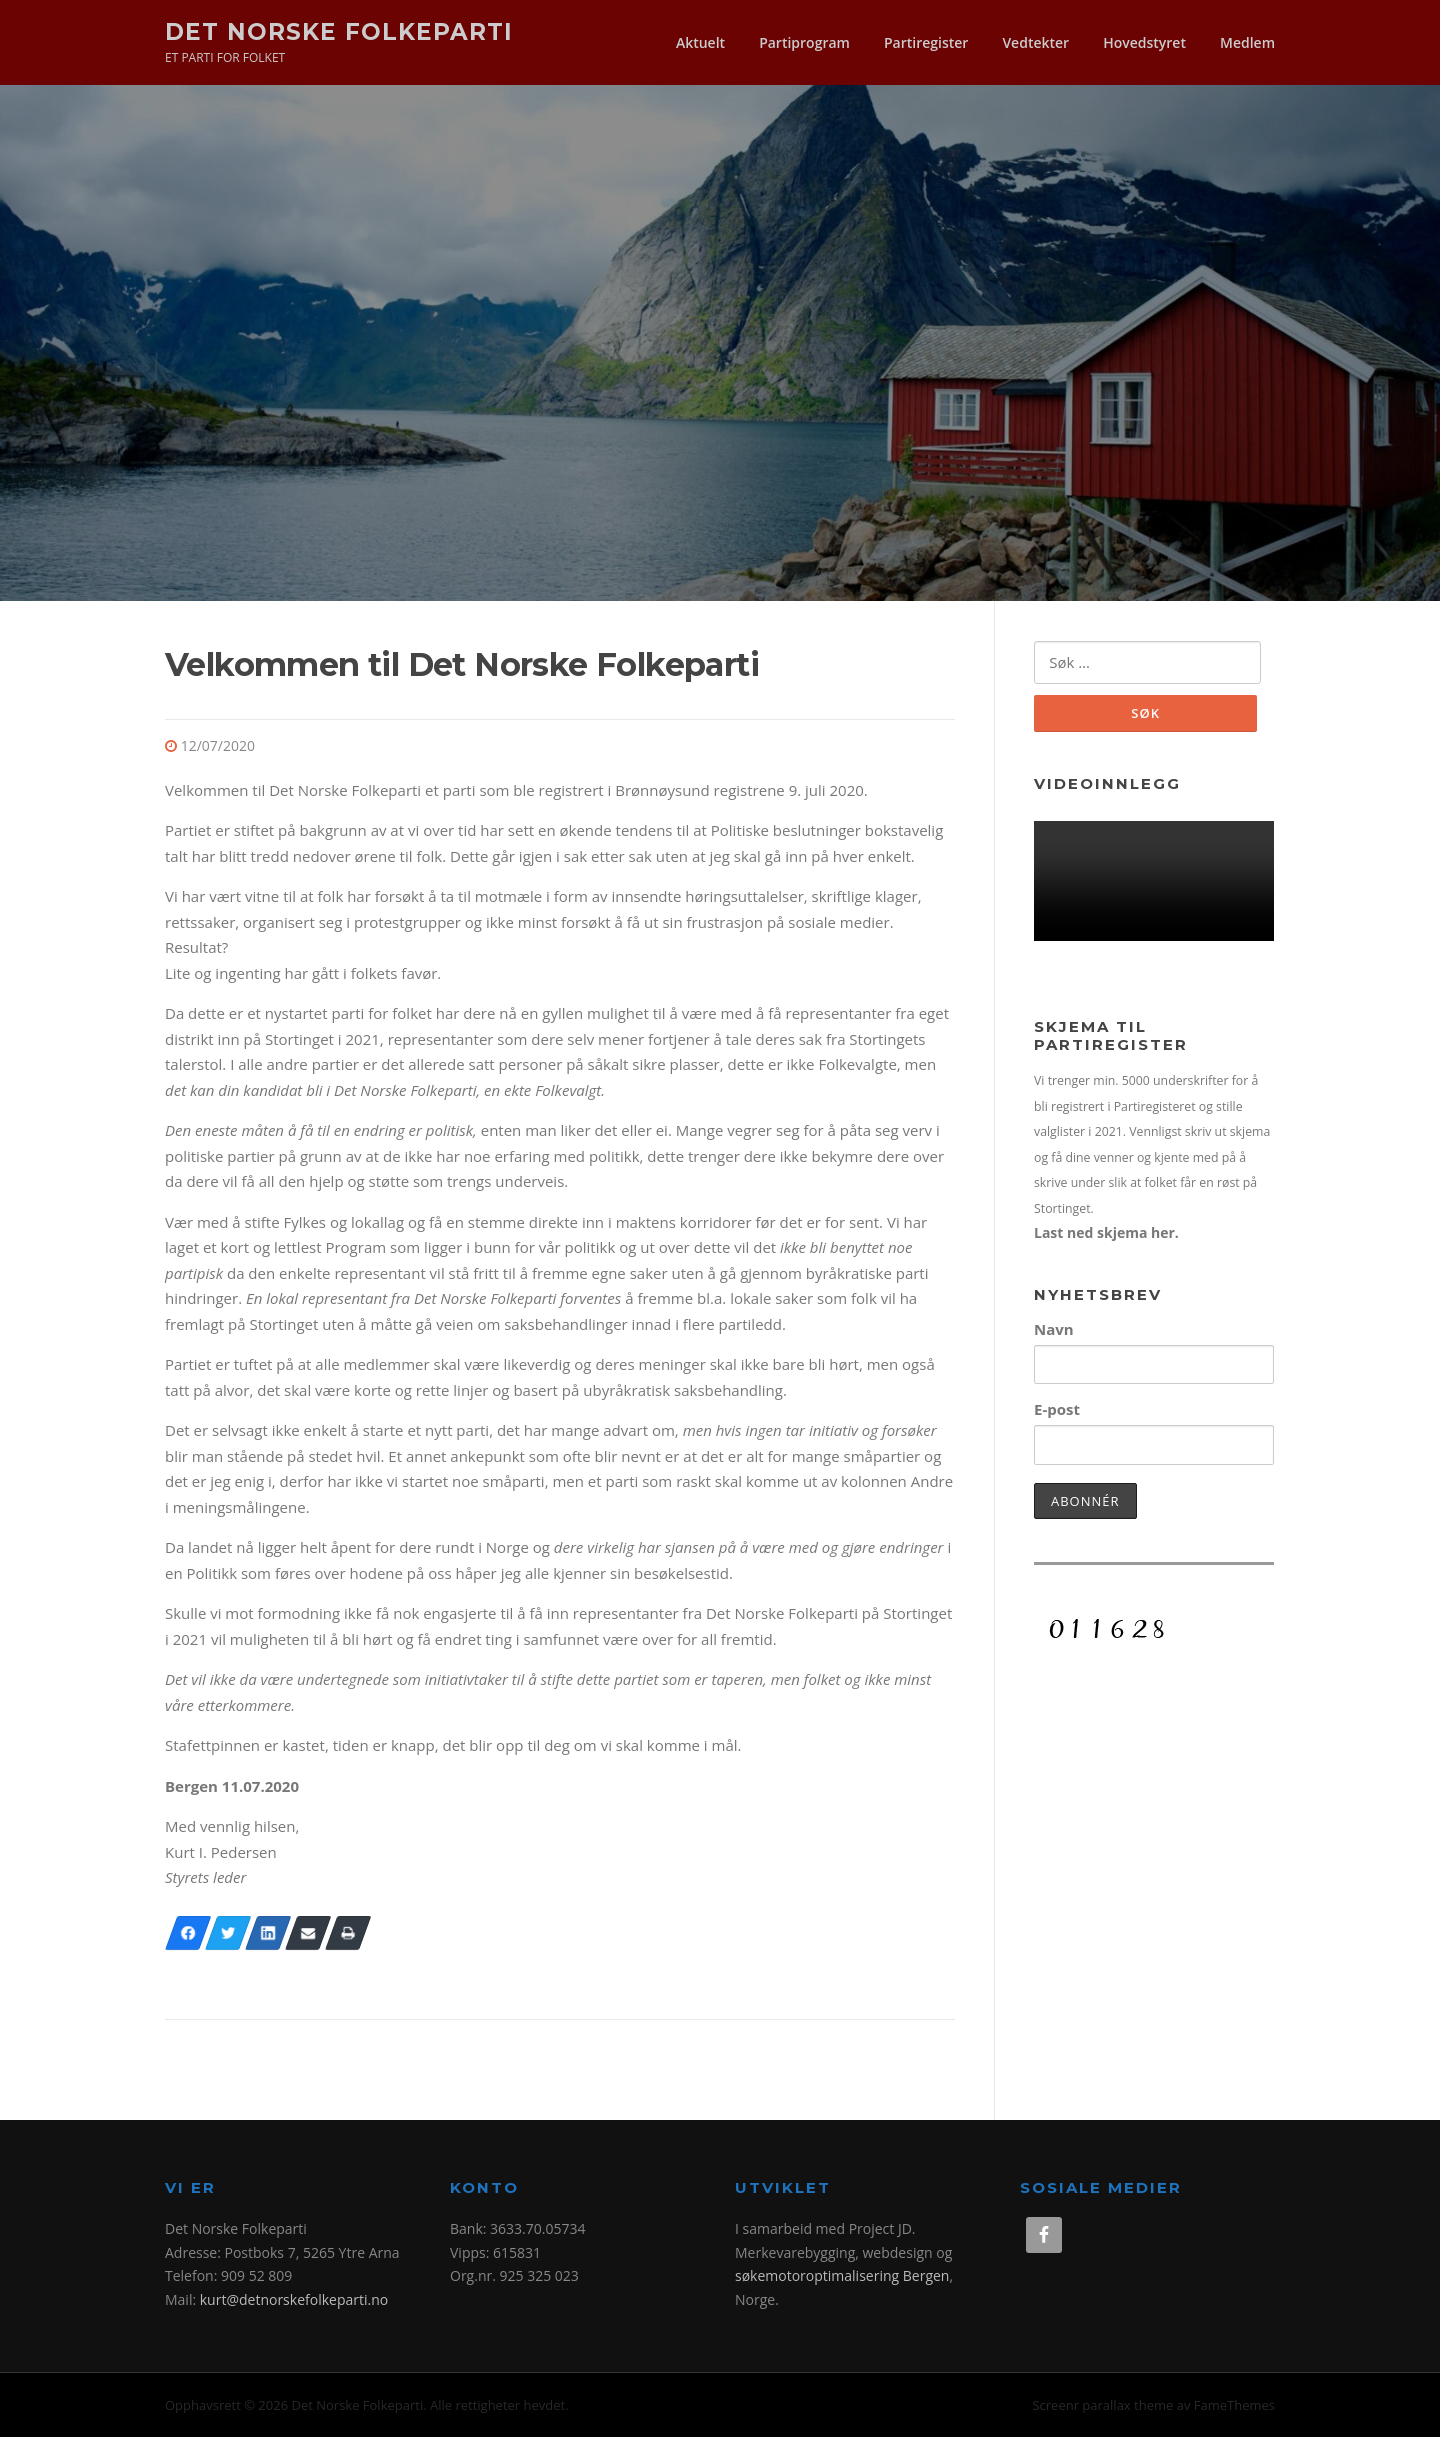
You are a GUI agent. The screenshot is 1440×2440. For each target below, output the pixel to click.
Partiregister (926, 42)
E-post (1057, 1413)
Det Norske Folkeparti (339, 31)
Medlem (1247, 42)
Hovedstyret (1144, 42)
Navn (1054, 1333)
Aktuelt (700, 42)
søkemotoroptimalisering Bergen (842, 2278)
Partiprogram (804, 42)
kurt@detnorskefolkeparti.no (294, 2302)
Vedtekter (1035, 42)
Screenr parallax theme (1102, 2408)
